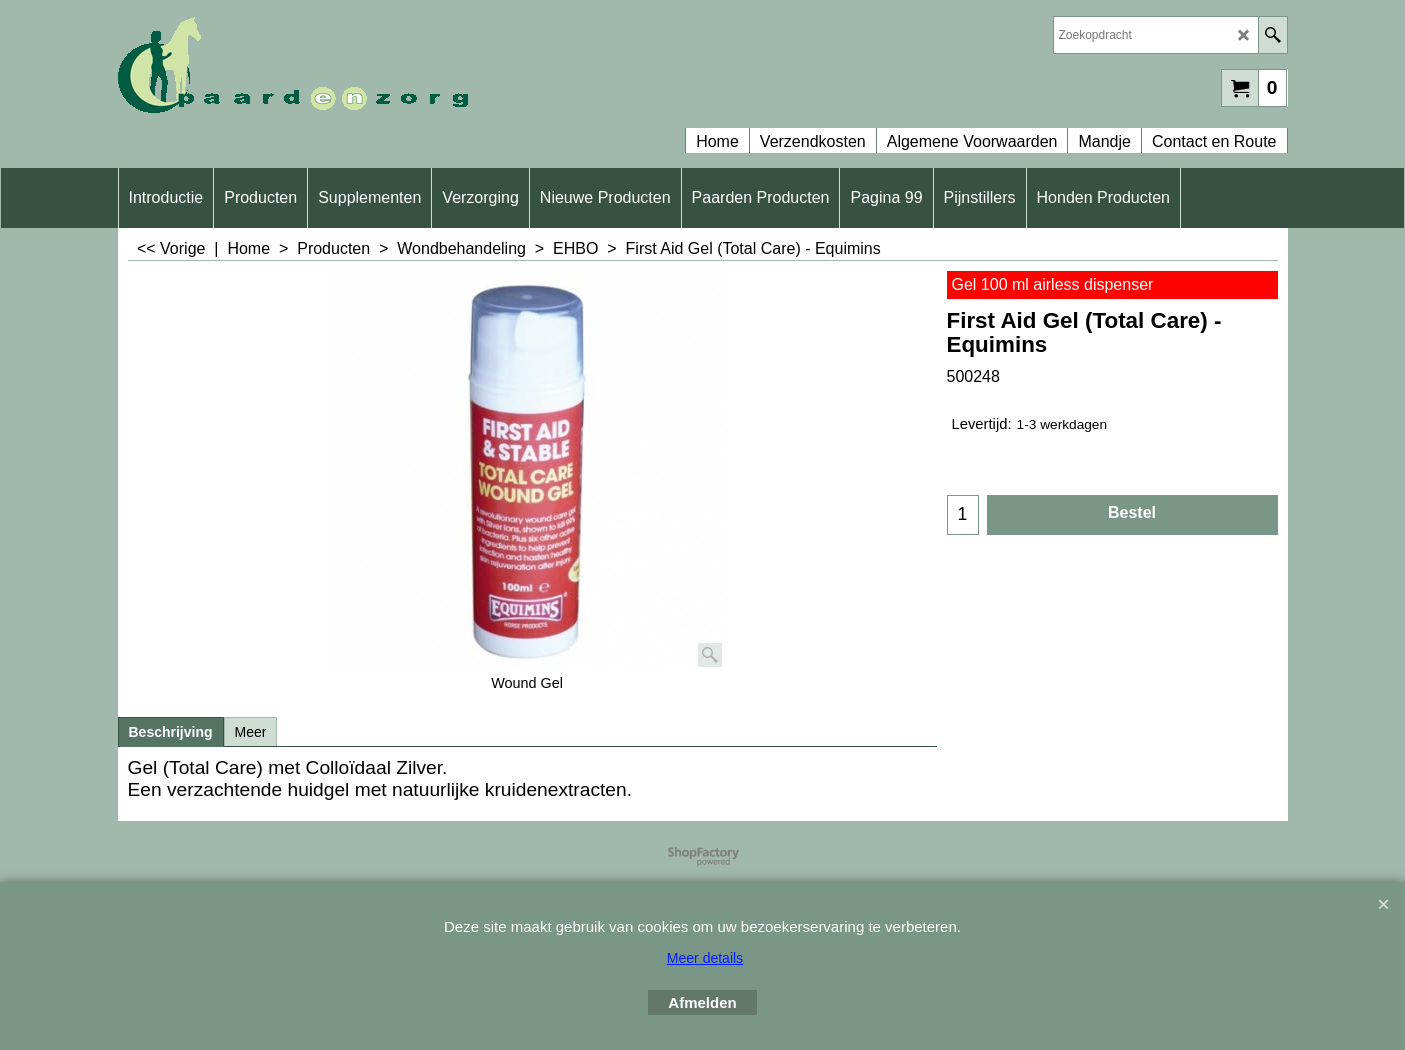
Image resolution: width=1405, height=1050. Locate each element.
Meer (251, 732)
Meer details (705, 958)
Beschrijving (171, 732)
